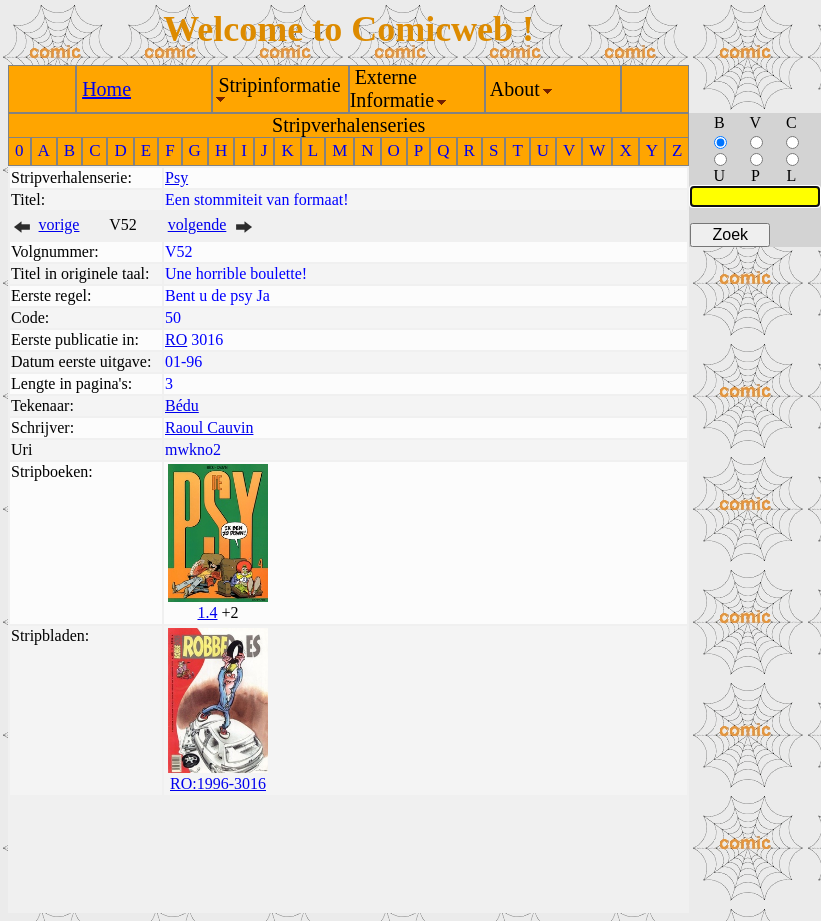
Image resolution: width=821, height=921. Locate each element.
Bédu (182, 405)
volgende (197, 224)
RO (176, 339)
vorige (59, 224)
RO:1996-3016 (218, 783)
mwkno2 (193, 449)
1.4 (207, 612)
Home (106, 89)
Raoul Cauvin (209, 427)
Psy (176, 177)
